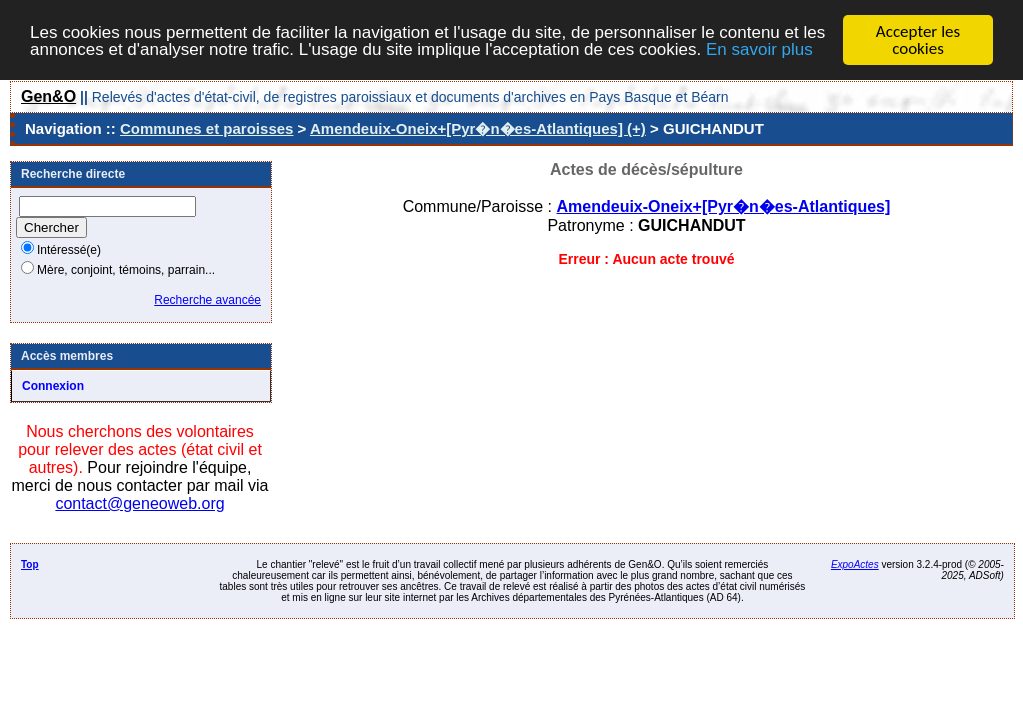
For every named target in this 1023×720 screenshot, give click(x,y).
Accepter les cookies (918, 40)
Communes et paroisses (206, 128)
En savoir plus (759, 48)
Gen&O (48, 96)
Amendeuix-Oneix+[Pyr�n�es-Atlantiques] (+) (478, 128)
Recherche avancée (207, 300)
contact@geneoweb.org (139, 503)
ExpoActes (855, 564)
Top (30, 564)
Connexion (53, 386)
